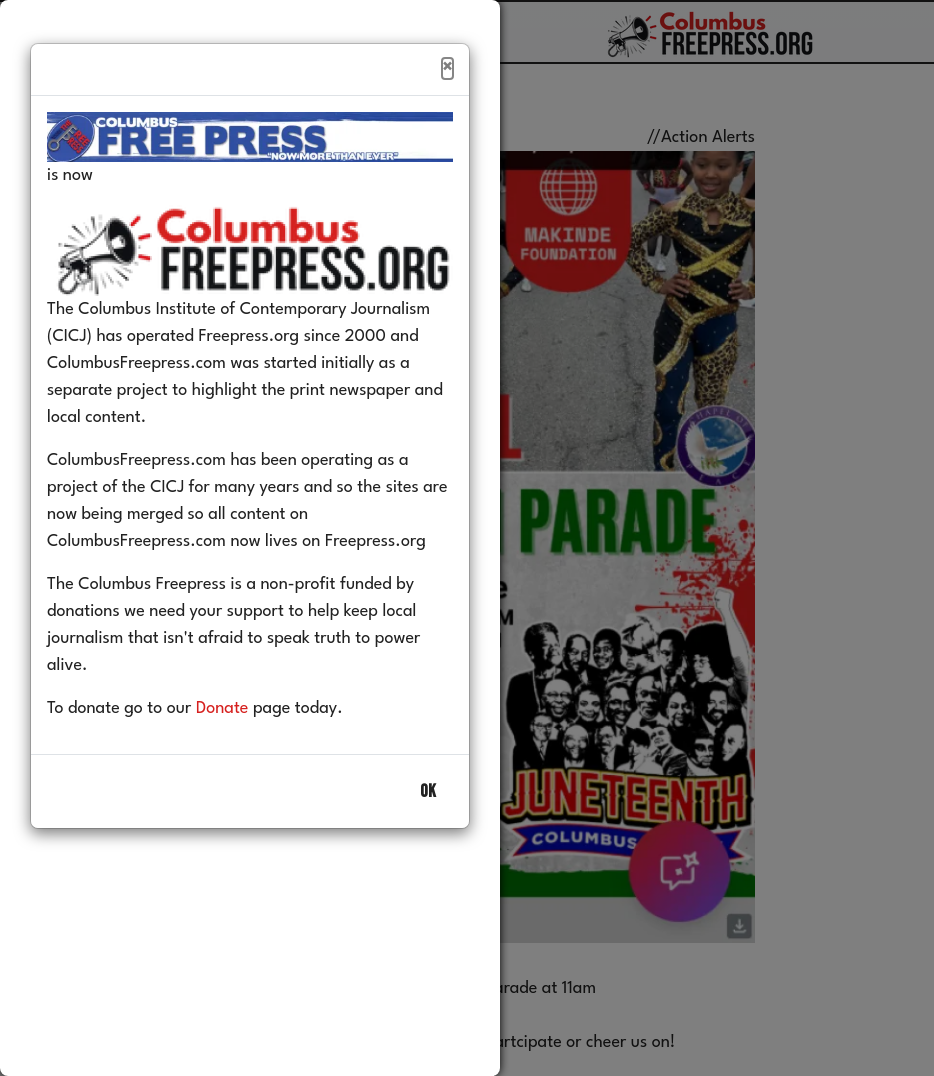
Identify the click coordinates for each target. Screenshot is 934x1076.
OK (428, 791)
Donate (222, 708)
